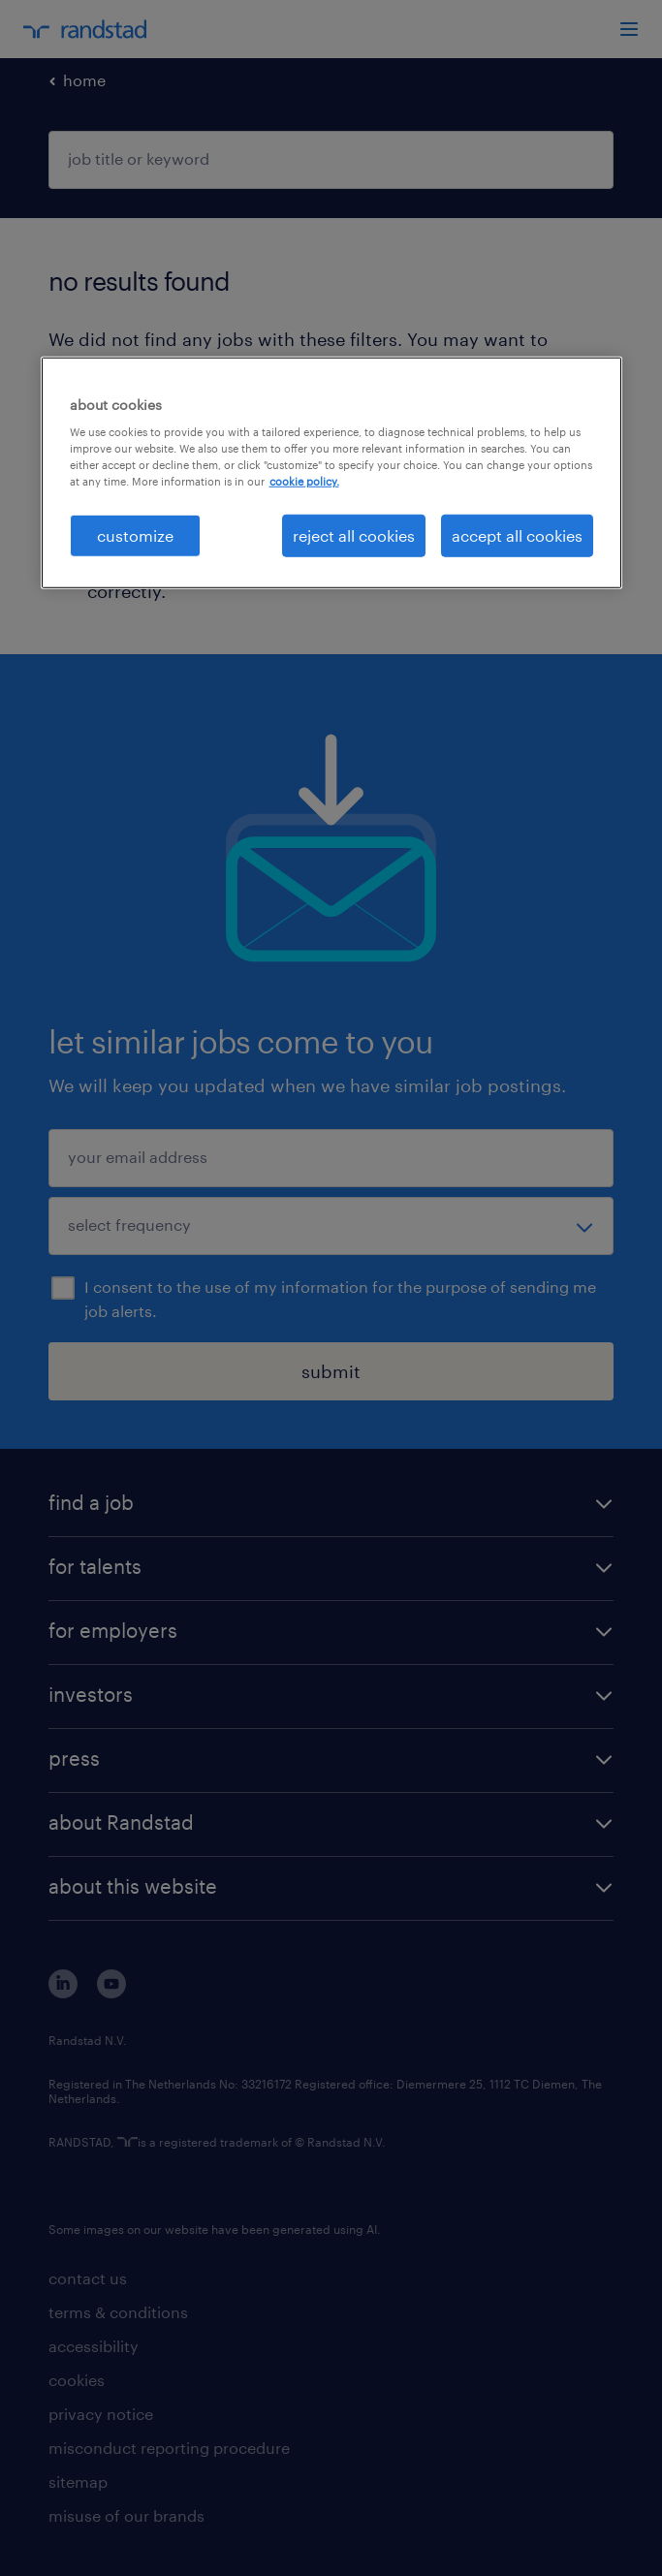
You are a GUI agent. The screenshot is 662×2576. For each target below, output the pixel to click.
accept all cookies (517, 534)
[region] (331, 472)
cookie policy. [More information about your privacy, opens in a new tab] (304, 481)
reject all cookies (354, 534)
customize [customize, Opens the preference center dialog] (135, 534)
